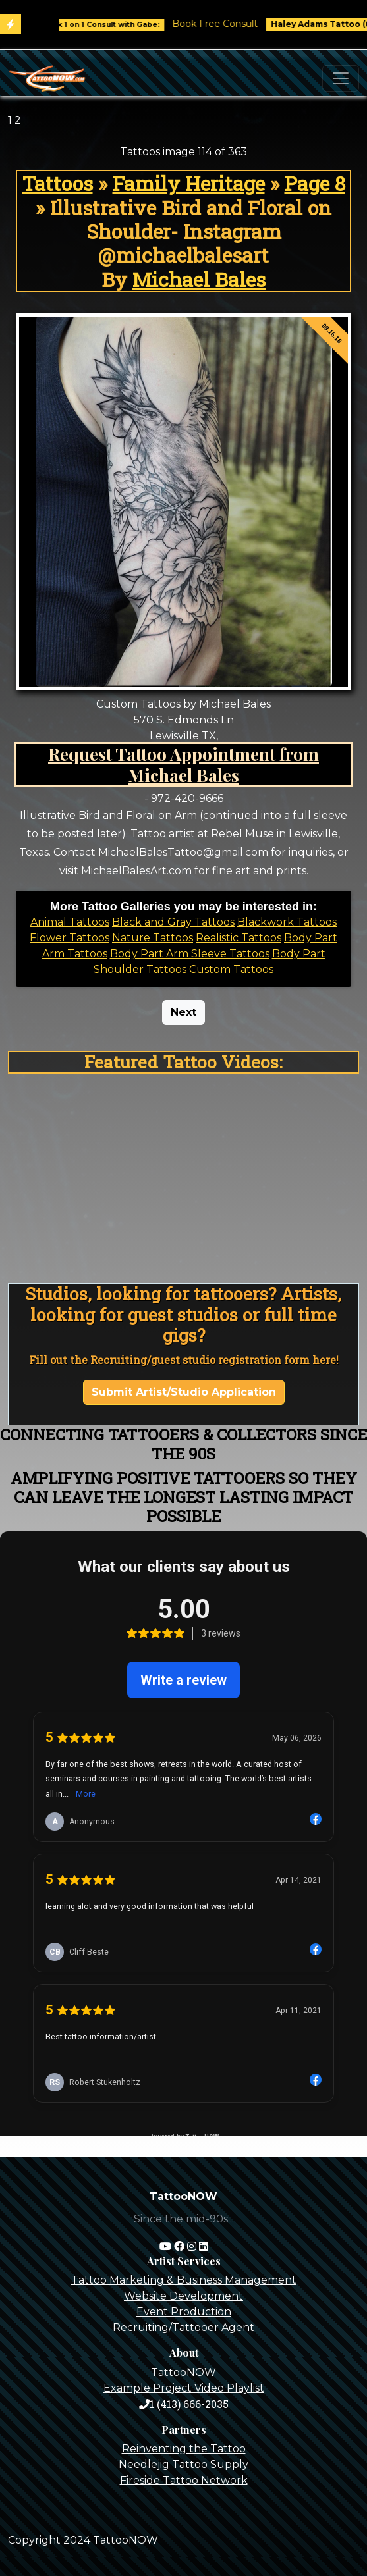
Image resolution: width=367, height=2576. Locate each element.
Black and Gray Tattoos (173, 922)
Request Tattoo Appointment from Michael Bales (183, 764)
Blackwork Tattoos (287, 922)
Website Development (183, 2296)
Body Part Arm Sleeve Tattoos (189, 953)
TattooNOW (183, 2372)
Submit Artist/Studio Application (184, 1392)
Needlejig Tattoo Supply (183, 2464)
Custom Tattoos (231, 969)
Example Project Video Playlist (183, 2388)
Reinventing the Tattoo (184, 2448)
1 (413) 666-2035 (184, 2404)
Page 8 (315, 183)
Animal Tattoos (69, 922)
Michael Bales (199, 279)
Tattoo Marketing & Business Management (183, 2280)
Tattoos (57, 183)
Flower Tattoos (69, 938)
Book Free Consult (232, 24)
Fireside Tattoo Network (184, 2480)
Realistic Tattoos (238, 938)
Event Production (183, 2311)
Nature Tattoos (152, 938)
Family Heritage (189, 183)
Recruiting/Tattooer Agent (183, 2327)
